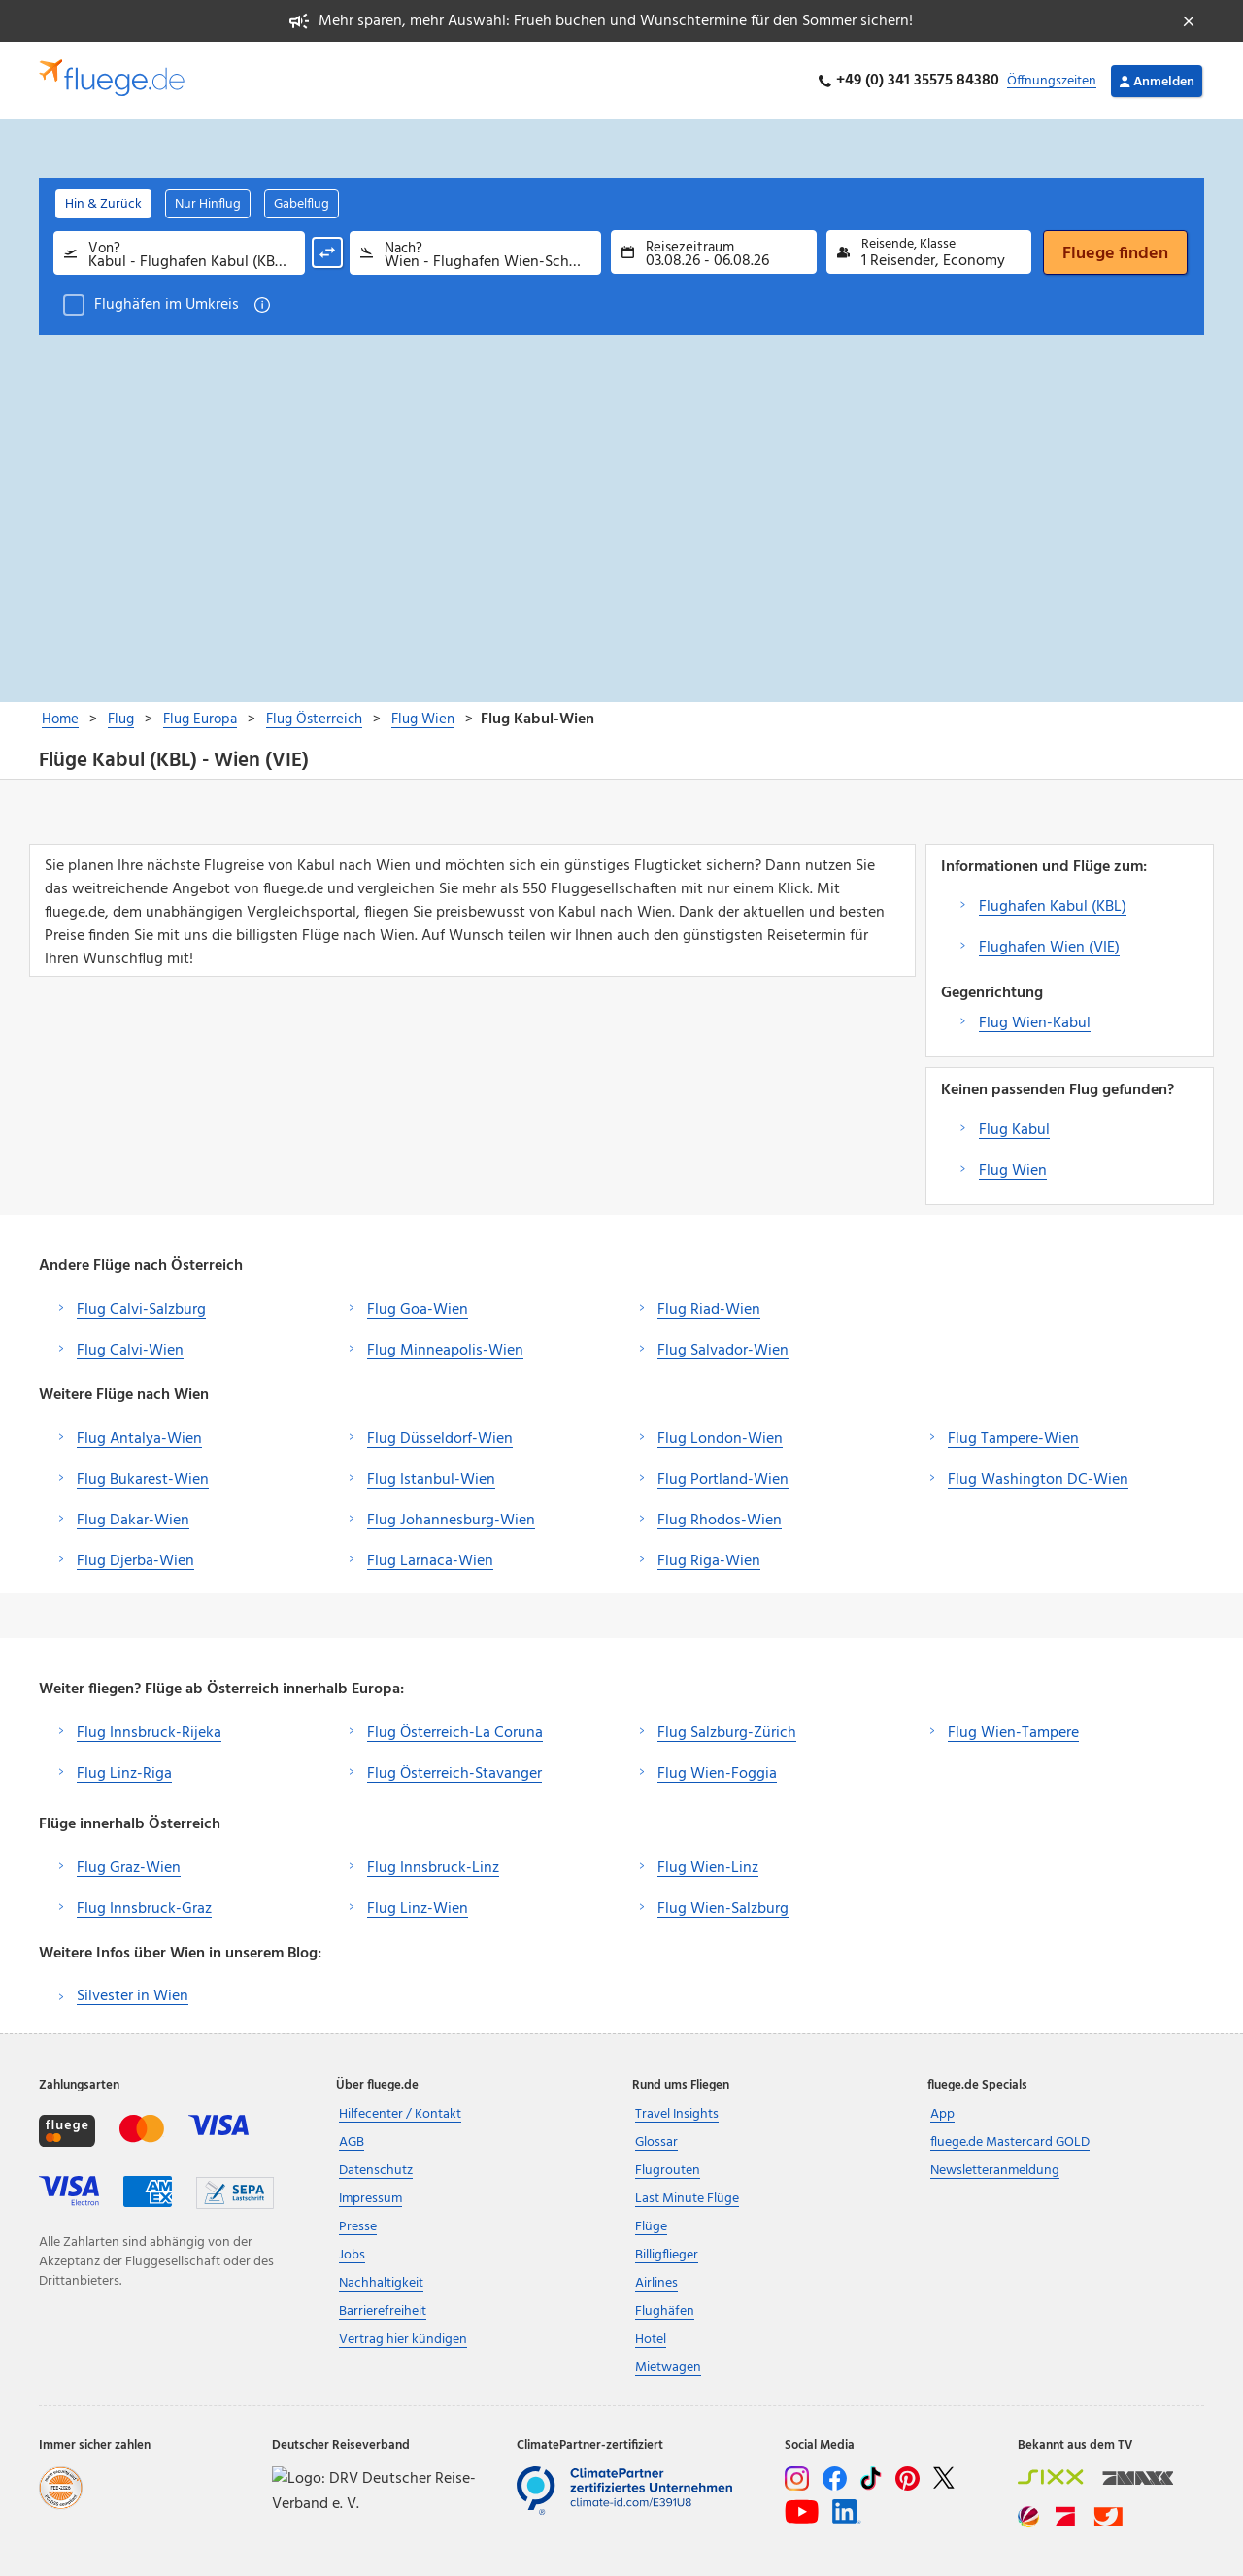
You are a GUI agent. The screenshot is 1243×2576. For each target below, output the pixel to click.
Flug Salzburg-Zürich (726, 1733)
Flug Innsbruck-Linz (433, 1868)
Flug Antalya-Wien (139, 1439)
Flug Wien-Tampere (1013, 1733)
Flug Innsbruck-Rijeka (149, 1733)
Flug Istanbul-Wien (431, 1479)
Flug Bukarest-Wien (143, 1479)
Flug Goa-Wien (417, 1309)
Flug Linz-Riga (124, 1774)
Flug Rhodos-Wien (719, 1520)
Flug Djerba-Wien (135, 1561)
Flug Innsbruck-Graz (144, 1909)
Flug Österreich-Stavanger (454, 1774)
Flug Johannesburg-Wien (451, 1520)
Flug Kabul (1014, 1130)
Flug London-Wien (720, 1439)
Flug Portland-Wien (723, 1479)
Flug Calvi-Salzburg (141, 1309)
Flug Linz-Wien (417, 1909)
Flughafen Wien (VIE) (1049, 947)
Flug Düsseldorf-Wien (440, 1439)
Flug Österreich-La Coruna (455, 1733)
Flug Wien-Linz (707, 1868)
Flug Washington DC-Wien (1038, 1479)
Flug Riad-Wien (708, 1309)
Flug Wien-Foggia (717, 1774)
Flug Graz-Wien (129, 1868)
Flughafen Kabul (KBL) (1052, 907)
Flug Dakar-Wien (133, 1520)
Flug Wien (1013, 1171)
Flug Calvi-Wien (130, 1350)
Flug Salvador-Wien (723, 1350)
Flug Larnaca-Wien (430, 1561)
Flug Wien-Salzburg (723, 1909)
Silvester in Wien (132, 1996)
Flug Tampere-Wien (1013, 1439)
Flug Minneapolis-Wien (445, 1350)
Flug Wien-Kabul (1035, 1023)
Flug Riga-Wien (708, 1561)
